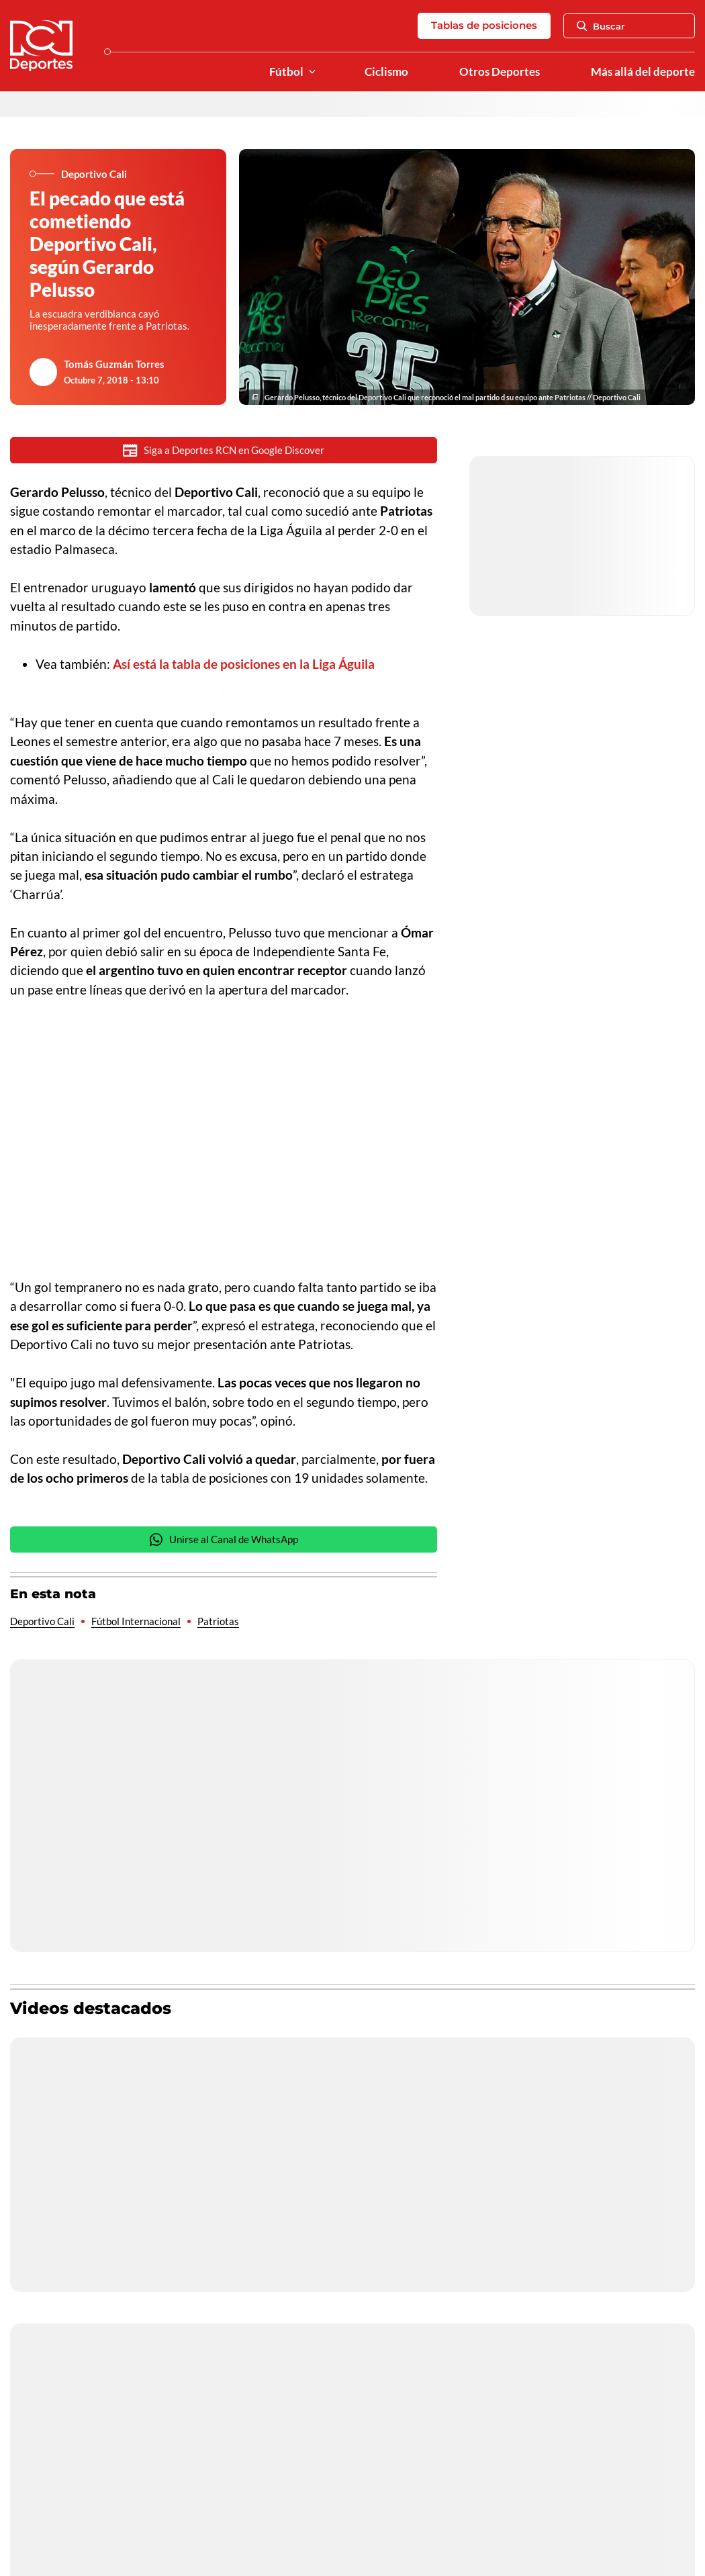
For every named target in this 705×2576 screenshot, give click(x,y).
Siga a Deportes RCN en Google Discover (223, 450)
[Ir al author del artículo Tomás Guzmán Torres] (44, 372)
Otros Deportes (499, 72)
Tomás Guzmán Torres (114, 364)
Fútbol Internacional (136, 1621)
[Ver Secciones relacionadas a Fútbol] (312, 72)
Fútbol (286, 72)
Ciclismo (386, 72)
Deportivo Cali (42, 1621)
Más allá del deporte (643, 72)
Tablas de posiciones (484, 25)
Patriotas (218, 1621)
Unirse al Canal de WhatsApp (223, 1539)
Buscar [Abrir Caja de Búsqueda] (601, 26)
